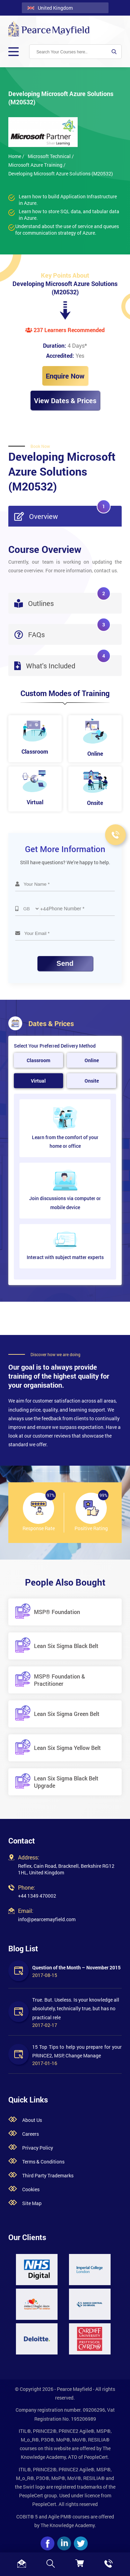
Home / (16, 156)
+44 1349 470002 (37, 1895)
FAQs (62, 631)
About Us (32, 2120)
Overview (62, 513)
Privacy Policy (37, 2147)
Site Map (32, 2203)
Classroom (38, 1060)
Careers (30, 2134)
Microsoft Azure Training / (37, 165)
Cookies (31, 2189)
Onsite (92, 1080)
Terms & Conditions (43, 2161)
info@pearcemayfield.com (47, 1919)
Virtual (38, 1080)
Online (92, 1060)
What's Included (62, 662)
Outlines (62, 600)
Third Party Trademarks (47, 2175)
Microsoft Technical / (51, 156)
